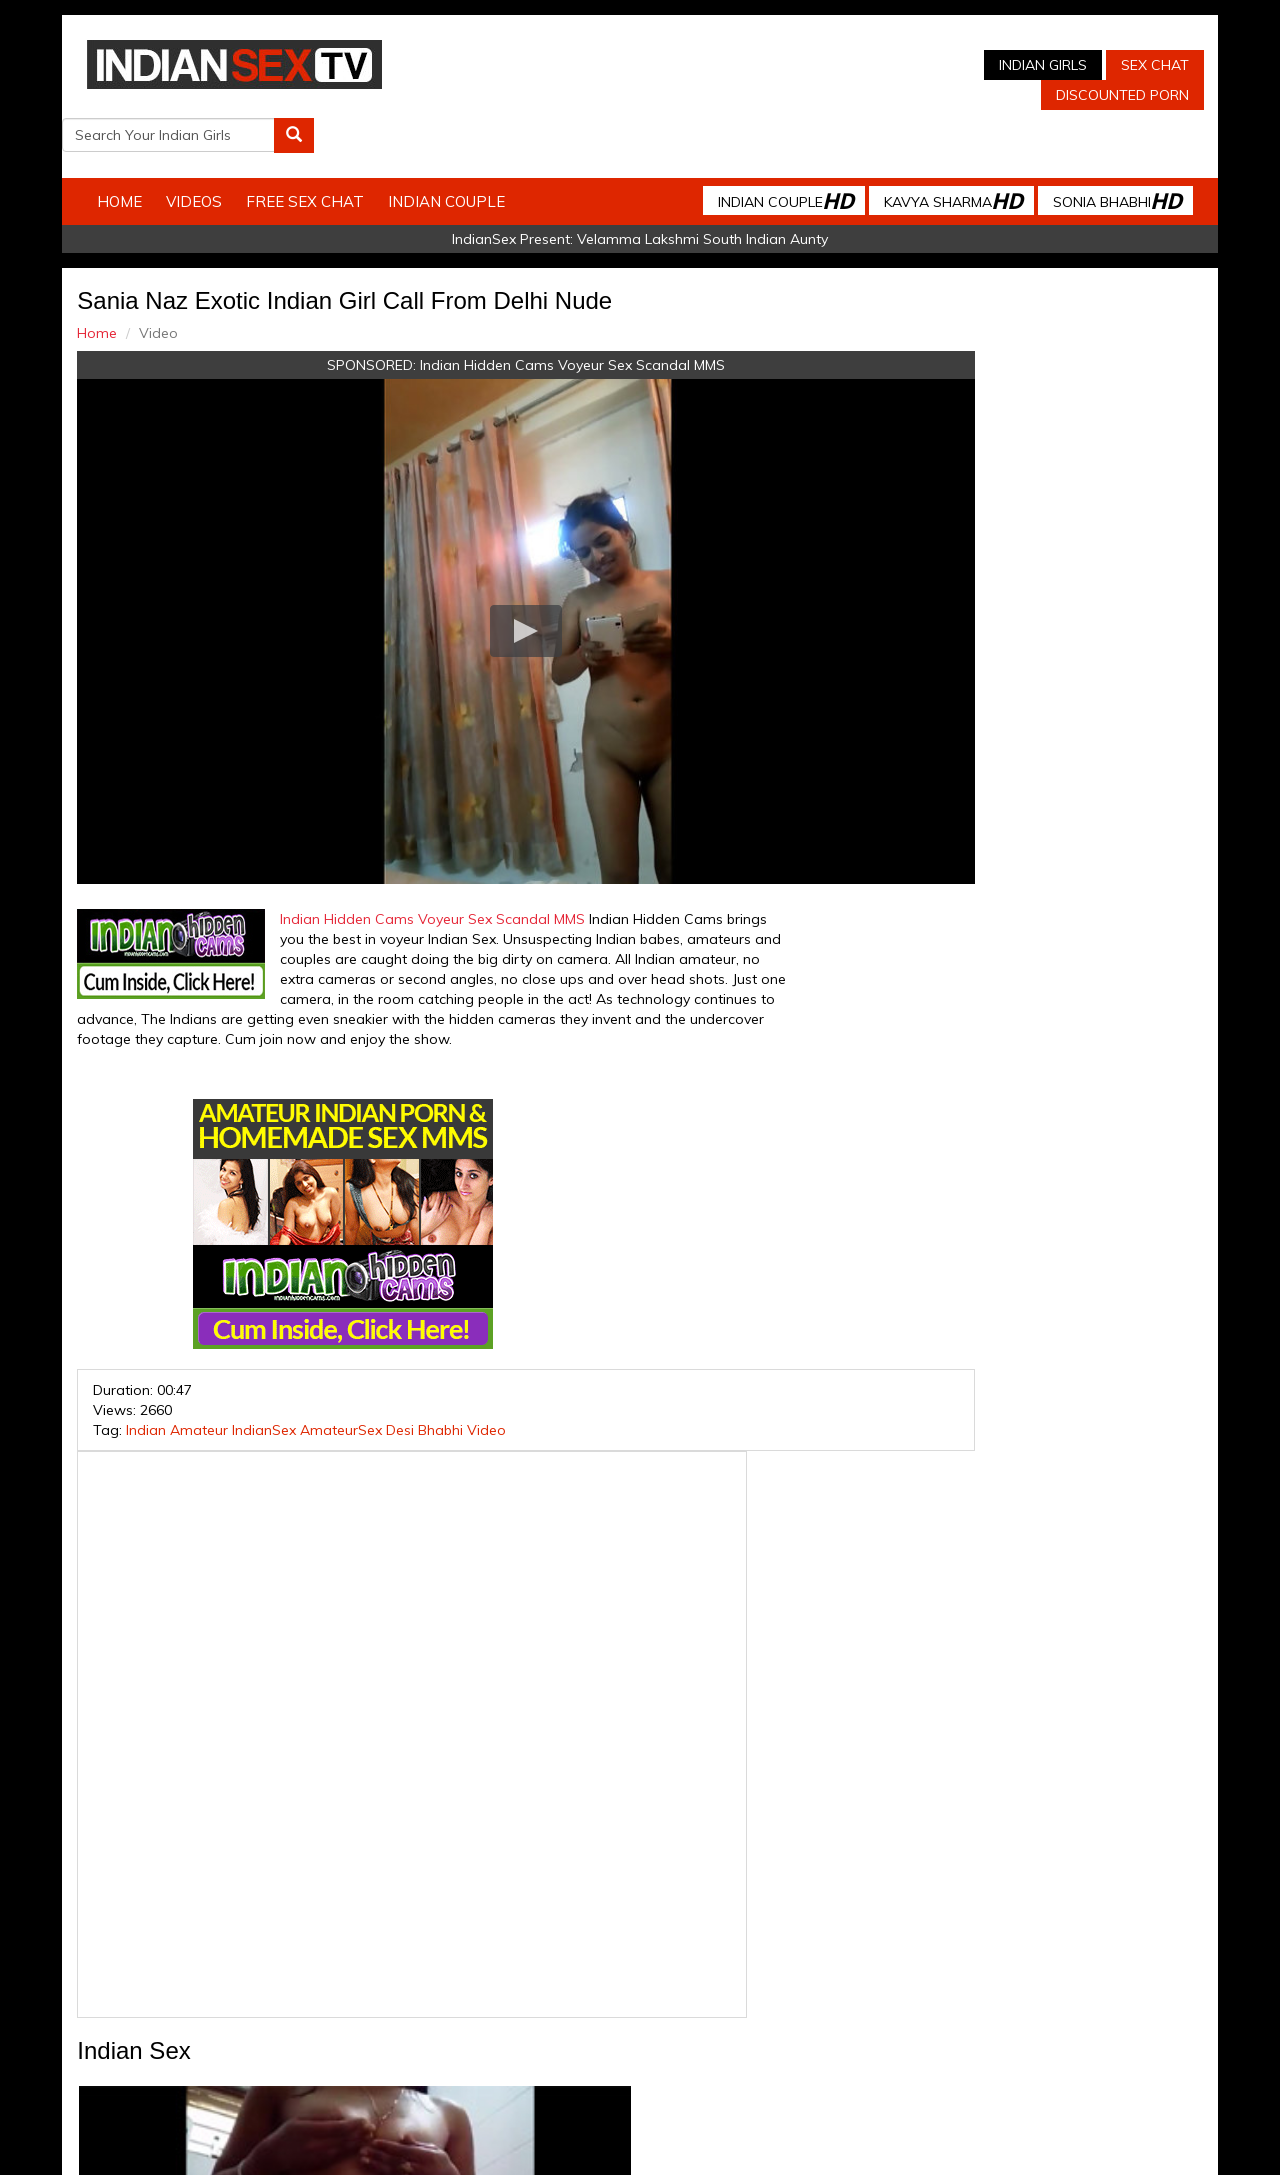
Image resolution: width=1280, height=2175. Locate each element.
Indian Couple (479, 158)
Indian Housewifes (650, 1995)
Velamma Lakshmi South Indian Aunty (702, 196)
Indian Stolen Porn (518, 1995)
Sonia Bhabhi (1084, 157)
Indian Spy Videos (387, 1995)
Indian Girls (744, 65)
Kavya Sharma (920, 157)
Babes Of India (770, 1995)
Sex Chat (856, 65)
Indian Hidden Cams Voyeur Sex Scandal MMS (504, 322)
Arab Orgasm (875, 1995)
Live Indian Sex (1099, 1995)
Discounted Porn (823, 95)
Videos (227, 158)
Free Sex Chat (338, 158)
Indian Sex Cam (265, 1995)
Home (152, 158)
